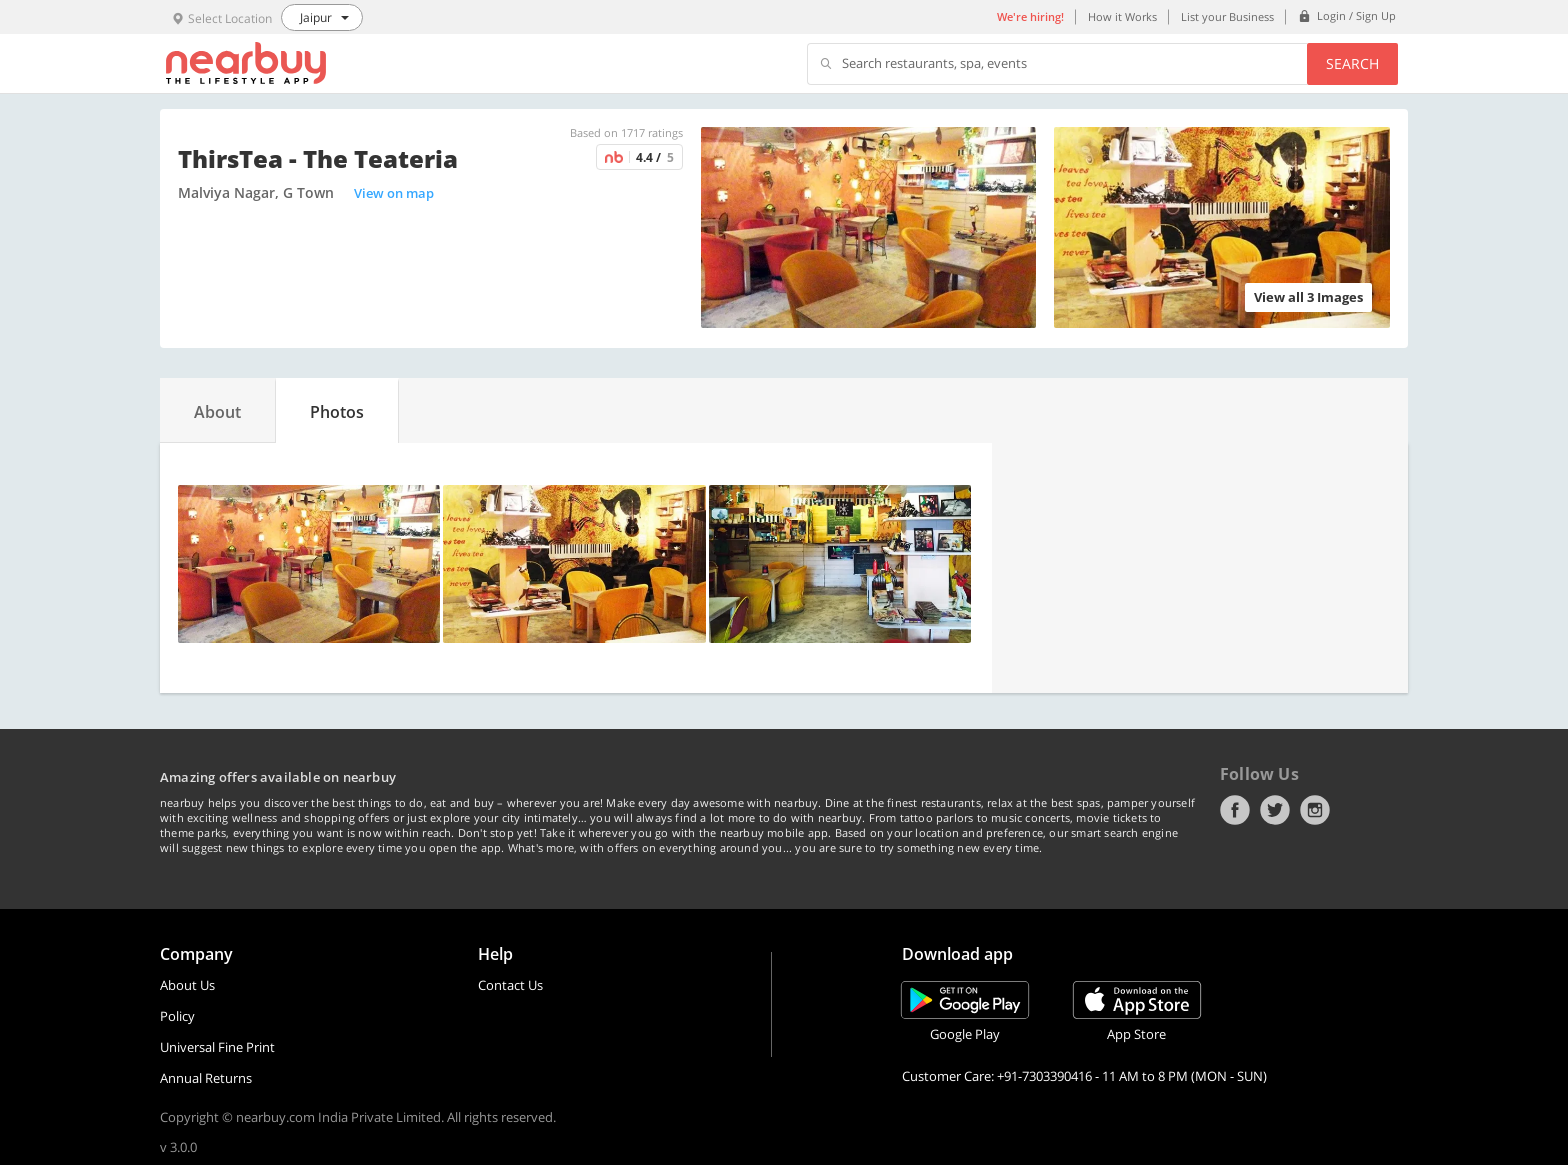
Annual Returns (206, 1078)
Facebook (1235, 810)
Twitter (1275, 810)
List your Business (1227, 16)
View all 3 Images (1308, 297)
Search (1352, 63)
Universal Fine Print (217, 1047)
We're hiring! (1030, 16)
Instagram (1315, 810)
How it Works (1122, 16)
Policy (177, 1016)
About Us (187, 985)
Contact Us (510, 985)
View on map (394, 193)
